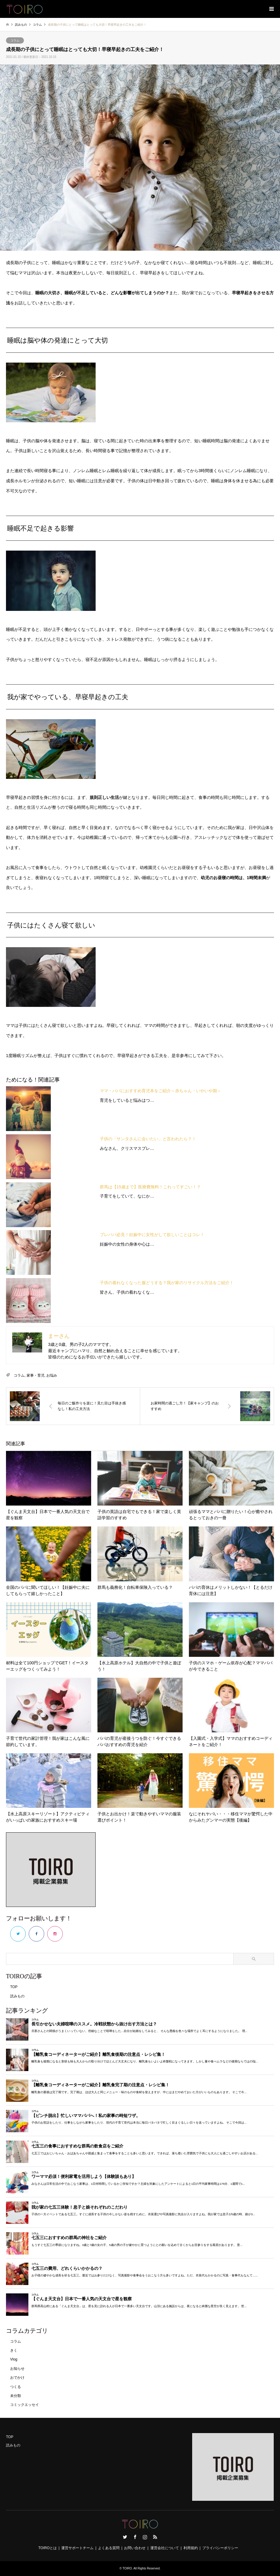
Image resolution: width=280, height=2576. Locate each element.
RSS (155, 2537)
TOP (13, 1987)
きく (13, 2350)
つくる (15, 2387)
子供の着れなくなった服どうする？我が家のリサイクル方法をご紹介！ (167, 1282)
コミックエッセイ (24, 2405)
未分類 (15, 2396)
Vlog (13, 2359)
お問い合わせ (135, 2548)
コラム (14, 40)
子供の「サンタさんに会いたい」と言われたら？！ (148, 1138)
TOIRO (127, 2568)
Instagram (145, 2537)
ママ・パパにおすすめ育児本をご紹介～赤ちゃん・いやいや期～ (160, 1090)
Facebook (135, 2537)
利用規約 (190, 2548)
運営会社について (164, 2548)
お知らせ (17, 2369)
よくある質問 (109, 2548)
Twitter (125, 2537)
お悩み (51, 1375)
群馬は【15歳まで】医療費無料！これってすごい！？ (150, 1186)
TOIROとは (47, 2548)
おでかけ (17, 2377)
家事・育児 (36, 1375)
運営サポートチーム (77, 2548)
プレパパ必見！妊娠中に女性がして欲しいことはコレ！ (152, 1234)
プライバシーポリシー (220, 2548)
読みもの (17, 1996)
